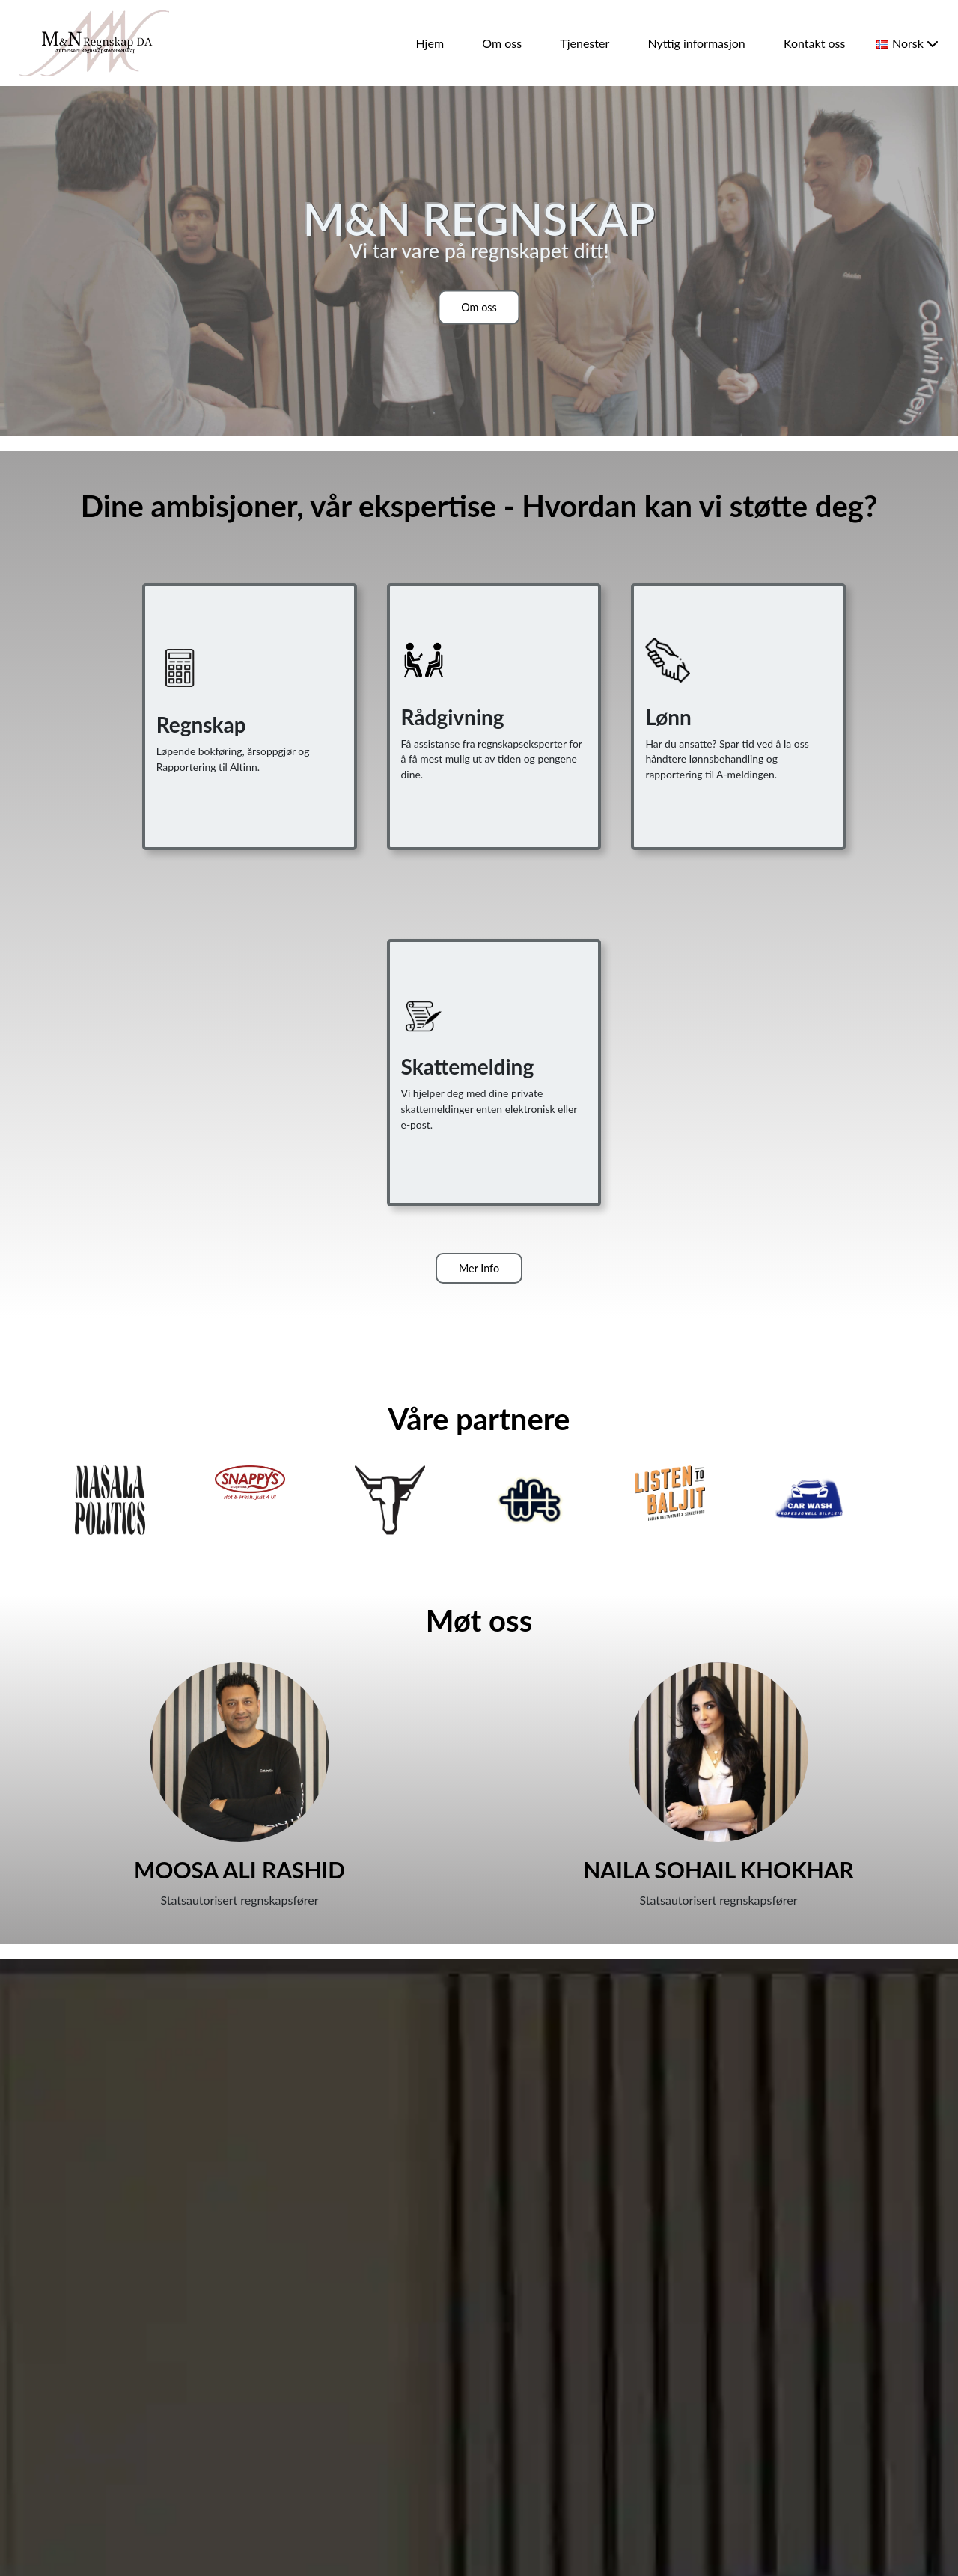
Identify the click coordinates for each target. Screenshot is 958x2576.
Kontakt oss (814, 43)
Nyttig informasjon (696, 43)
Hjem (430, 43)
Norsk (907, 43)
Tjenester (584, 43)
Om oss (502, 43)
